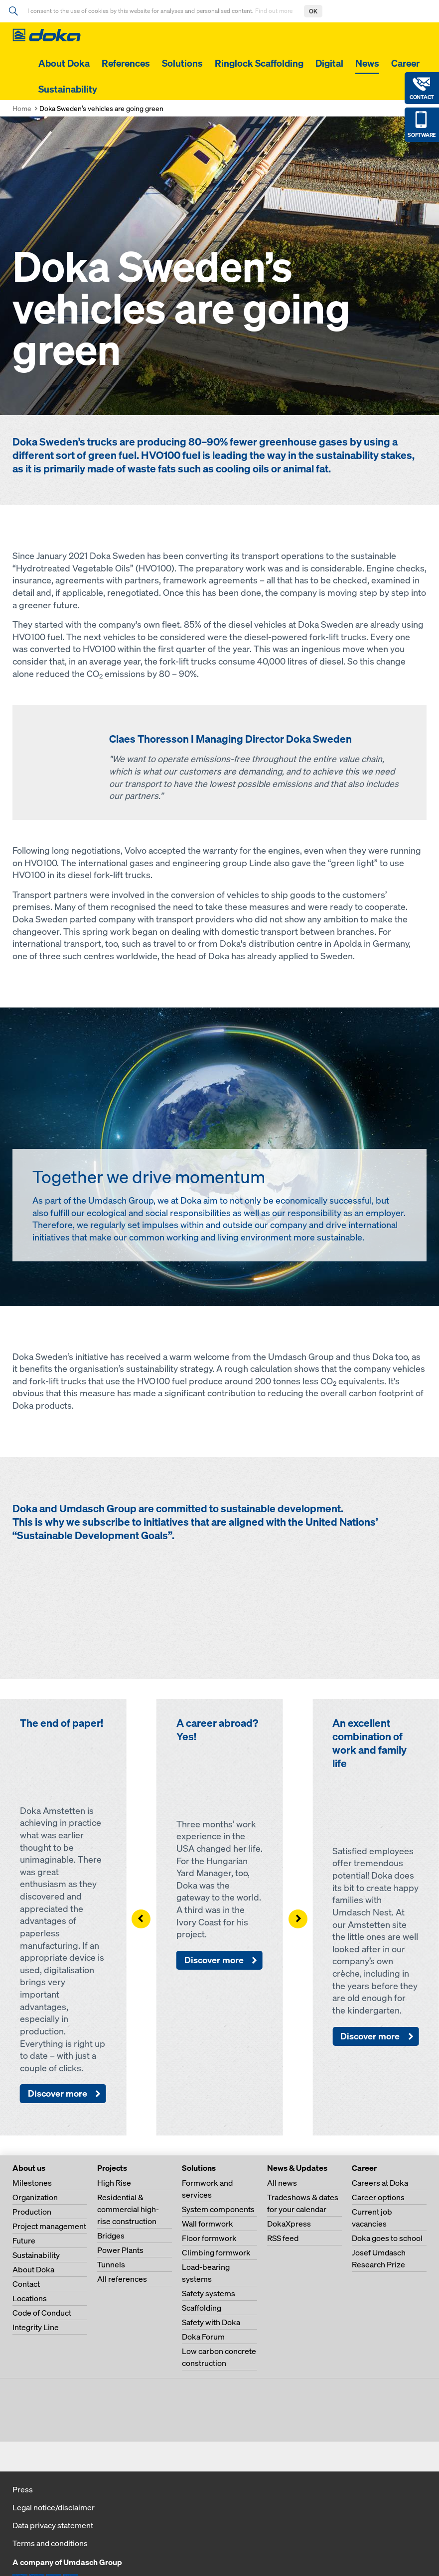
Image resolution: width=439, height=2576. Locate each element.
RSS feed (282, 2238)
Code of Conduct (41, 2312)
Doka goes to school (387, 2238)
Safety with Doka (211, 2322)
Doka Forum (203, 2336)
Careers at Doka (380, 2182)
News (367, 63)
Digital (329, 63)
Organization (35, 2197)
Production (31, 2211)
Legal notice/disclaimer (53, 2507)
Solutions (182, 63)
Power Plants (120, 2249)
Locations (29, 2298)
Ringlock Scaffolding (259, 63)
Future (23, 2240)
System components (218, 2209)
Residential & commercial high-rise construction (128, 2209)
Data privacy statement (52, 2525)
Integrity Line (35, 2327)
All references (122, 2278)
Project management (49, 2226)
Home (21, 108)
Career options (378, 2197)
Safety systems (208, 2293)
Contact (26, 2283)
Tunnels (111, 2264)
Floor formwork (209, 2238)
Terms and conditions (50, 2543)
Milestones (32, 2182)
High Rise (114, 2182)
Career (405, 63)
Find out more (274, 10)
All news (282, 2182)
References (126, 63)
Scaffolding (201, 2307)
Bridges (111, 2235)
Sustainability (67, 89)
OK (313, 11)
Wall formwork (207, 2223)
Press (22, 2489)
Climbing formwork (216, 2252)
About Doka (64, 63)
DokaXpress (289, 2223)
